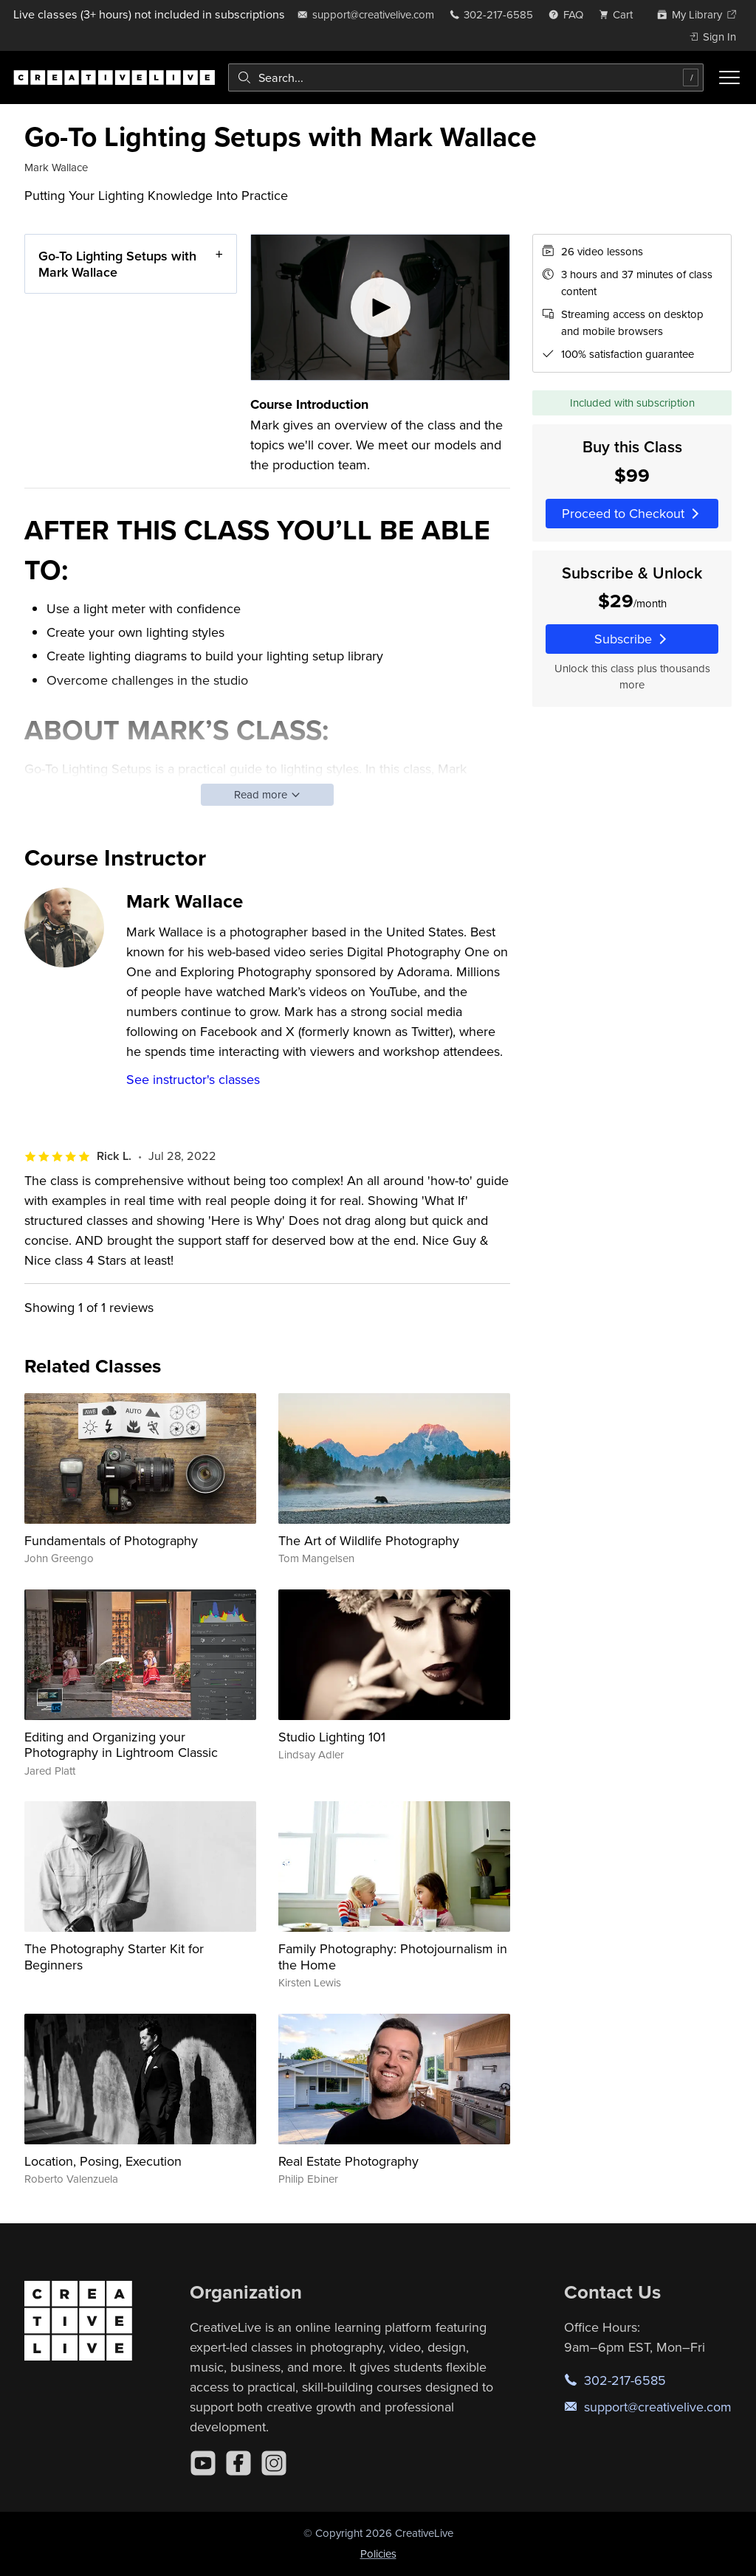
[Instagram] (274, 2463)
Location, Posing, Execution (103, 2161)
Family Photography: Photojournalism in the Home (392, 1956)
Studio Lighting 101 (331, 1736)
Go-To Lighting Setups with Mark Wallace (117, 263)
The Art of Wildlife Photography (368, 1540)
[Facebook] (238, 2463)
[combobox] (466, 77)
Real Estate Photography (348, 2161)
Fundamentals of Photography (111, 1540)
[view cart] (620, 14)
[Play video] (380, 307)
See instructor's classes (193, 1079)
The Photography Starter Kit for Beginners (114, 1956)
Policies (378, 2553)
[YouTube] (203, 2463)
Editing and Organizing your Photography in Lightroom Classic (121, 1744)
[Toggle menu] (729, 77)
